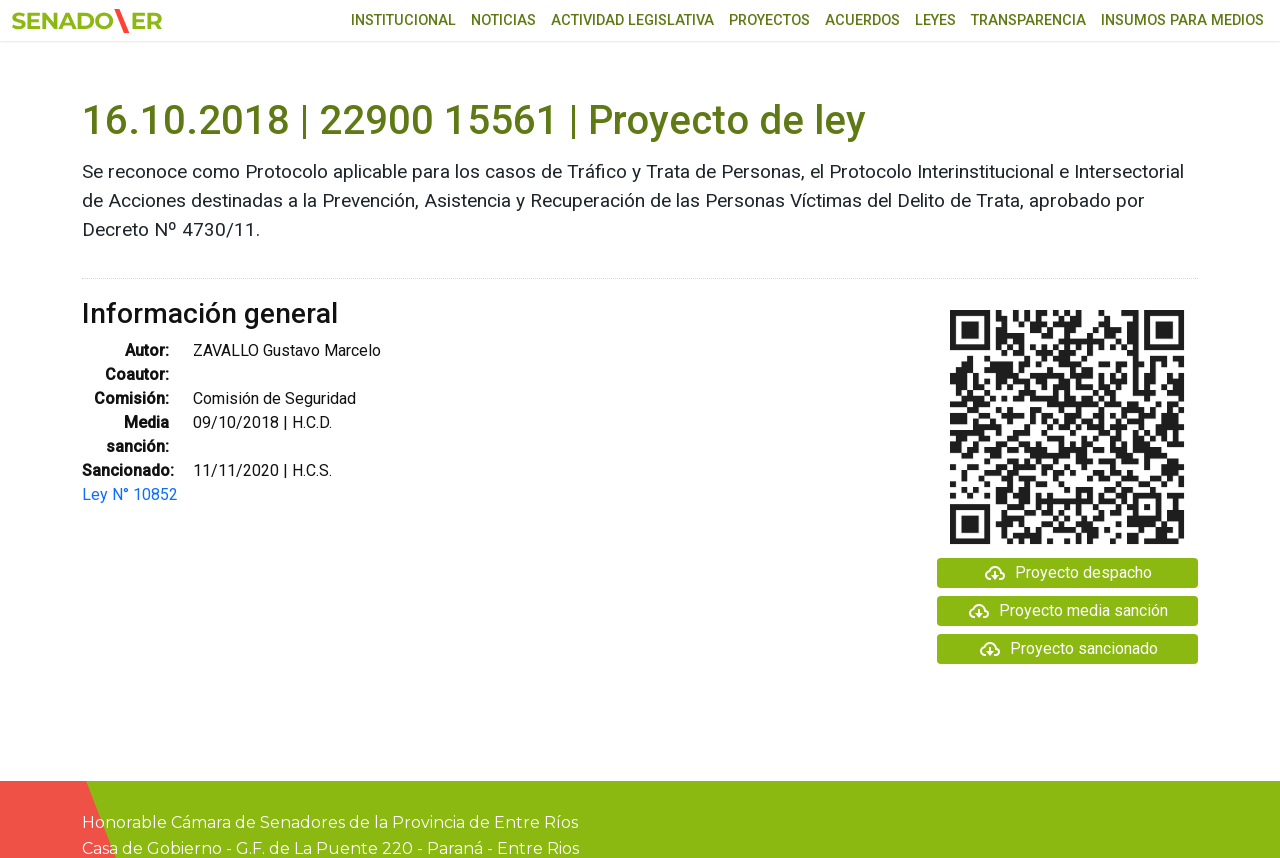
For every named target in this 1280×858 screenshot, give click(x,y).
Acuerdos (862, 20)
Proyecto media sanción (1067, 611)
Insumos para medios (1182, 20)
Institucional (403, 20)
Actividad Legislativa (632, 20)
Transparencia (1028, 20)
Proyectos (769, 20)
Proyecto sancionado (1068, 649)
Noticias (503, 20)
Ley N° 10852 (130, 494)
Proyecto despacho (1067, 573)
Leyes (935, 20)
